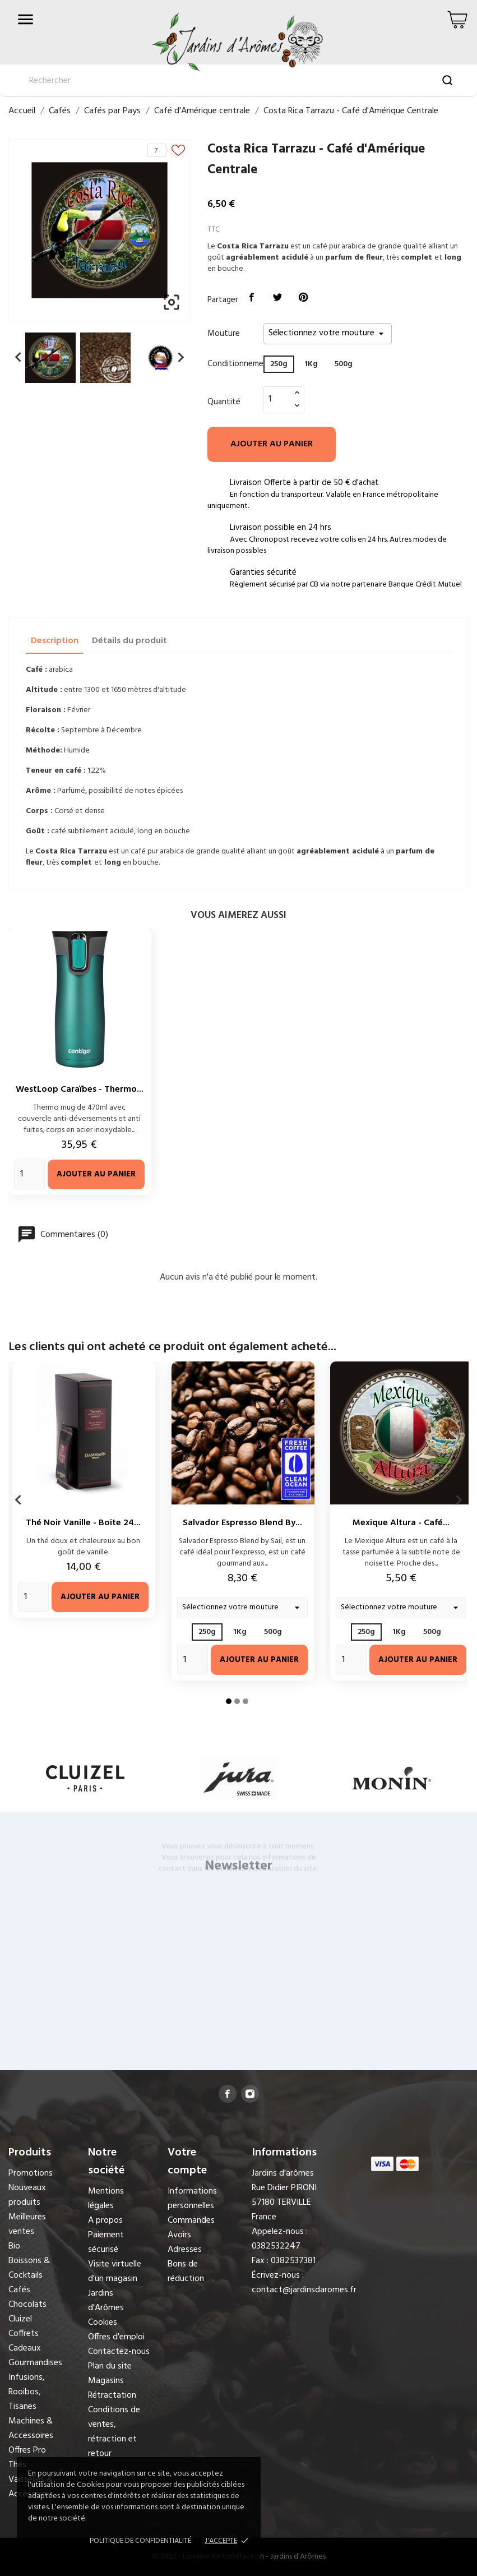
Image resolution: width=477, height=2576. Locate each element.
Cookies (102, 2322)
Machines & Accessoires (30, 2428)
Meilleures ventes (27, 2224)
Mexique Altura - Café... (401, 1523)
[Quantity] (29, 1174)
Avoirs (179, 2235)
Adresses (185, 2249)
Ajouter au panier (271, 444)
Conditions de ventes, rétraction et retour (114, 2432)
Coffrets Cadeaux (24, 2341)
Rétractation (112, 2395)
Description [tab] (54, 641)
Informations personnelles (192, 2198)
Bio (14, 2246)
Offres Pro (27, 2450)
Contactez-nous (119, 2351)
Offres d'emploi (116, 2337)
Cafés (19, 2290)
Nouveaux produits (27, 2195)
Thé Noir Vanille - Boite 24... (83, 1523)
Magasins (106, 2381)
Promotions (30, 2173)
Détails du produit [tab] (129, 641)
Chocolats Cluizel (27, 2311)
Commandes (191, 2220)
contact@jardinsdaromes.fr (304, 2290)
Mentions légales (106, 2198)
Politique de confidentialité (140, 2541)
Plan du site (110, 2366)
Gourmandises (35, 2363)
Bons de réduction (186, 2271)
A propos (105, 2220)
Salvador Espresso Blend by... (242, 1523)
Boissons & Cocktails (29, 2268)
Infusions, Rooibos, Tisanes (26, 2392)
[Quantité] (277, 399)
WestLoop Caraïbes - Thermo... (79, 1089)
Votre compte (187, 2162)
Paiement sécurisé (106, 2242)
